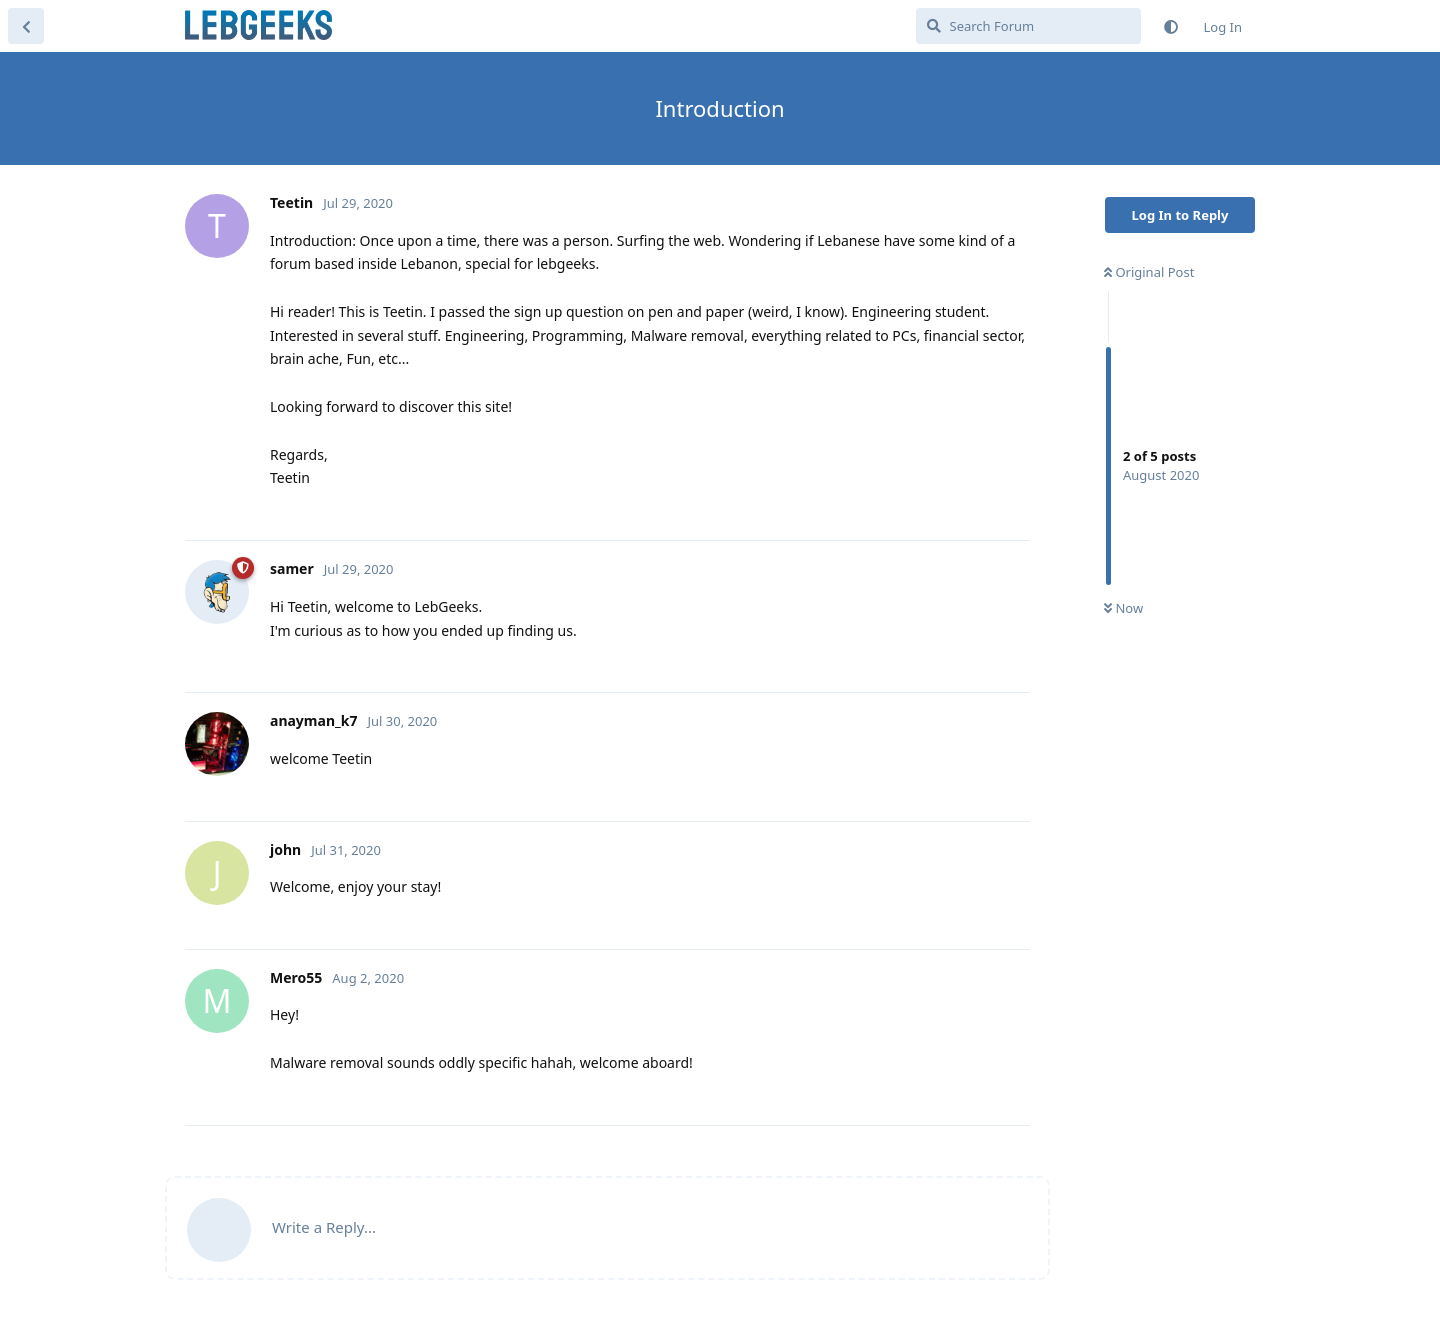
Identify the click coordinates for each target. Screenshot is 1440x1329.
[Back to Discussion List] (26, 26)
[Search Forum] (1028, 26)
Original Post (1149, 272)
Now (1123, 608)
